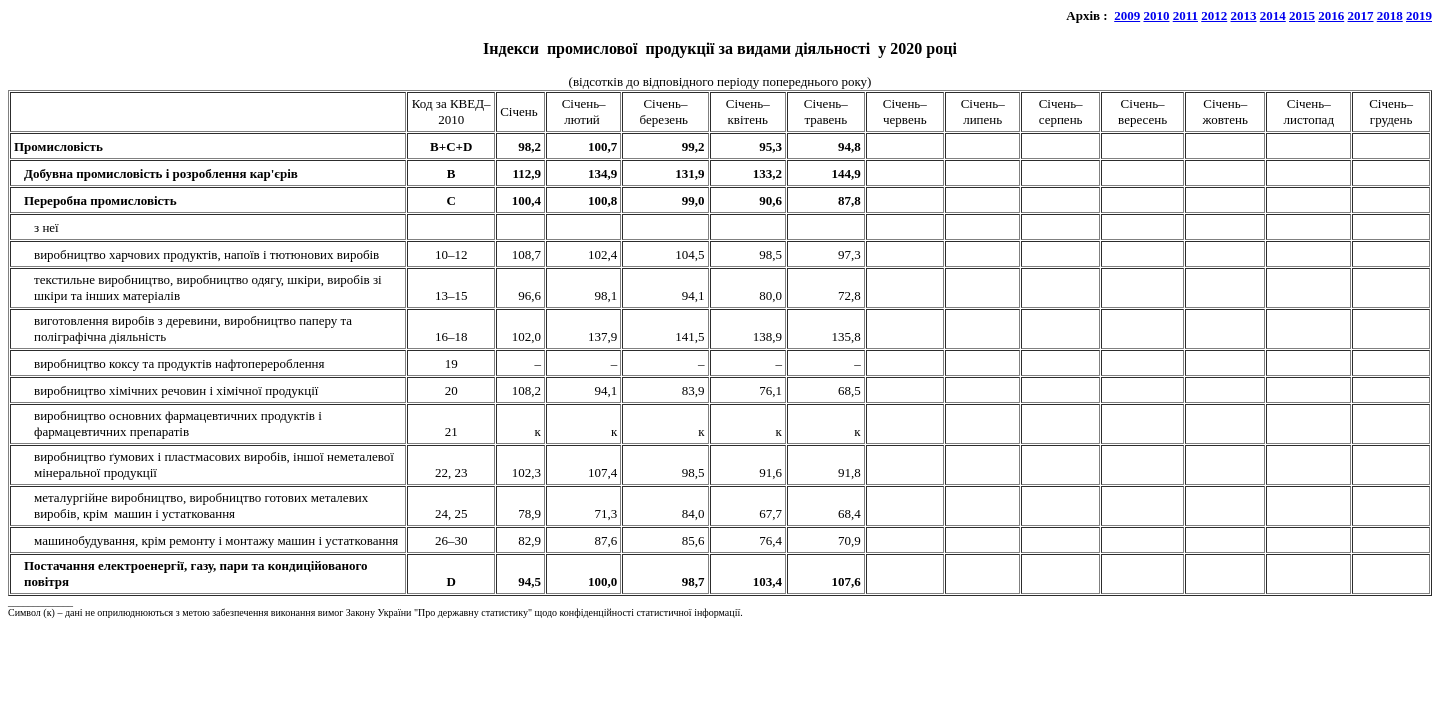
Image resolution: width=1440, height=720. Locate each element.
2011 (1185, 15)
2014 (1273, 15)
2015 (1302, 15)
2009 (1127, 15)
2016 (1331, 15)
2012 (1214, 15)
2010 (1156, 15)
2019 (1419, 15)
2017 (1361, 15)
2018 (1390, 15)
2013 (1244, 15)
